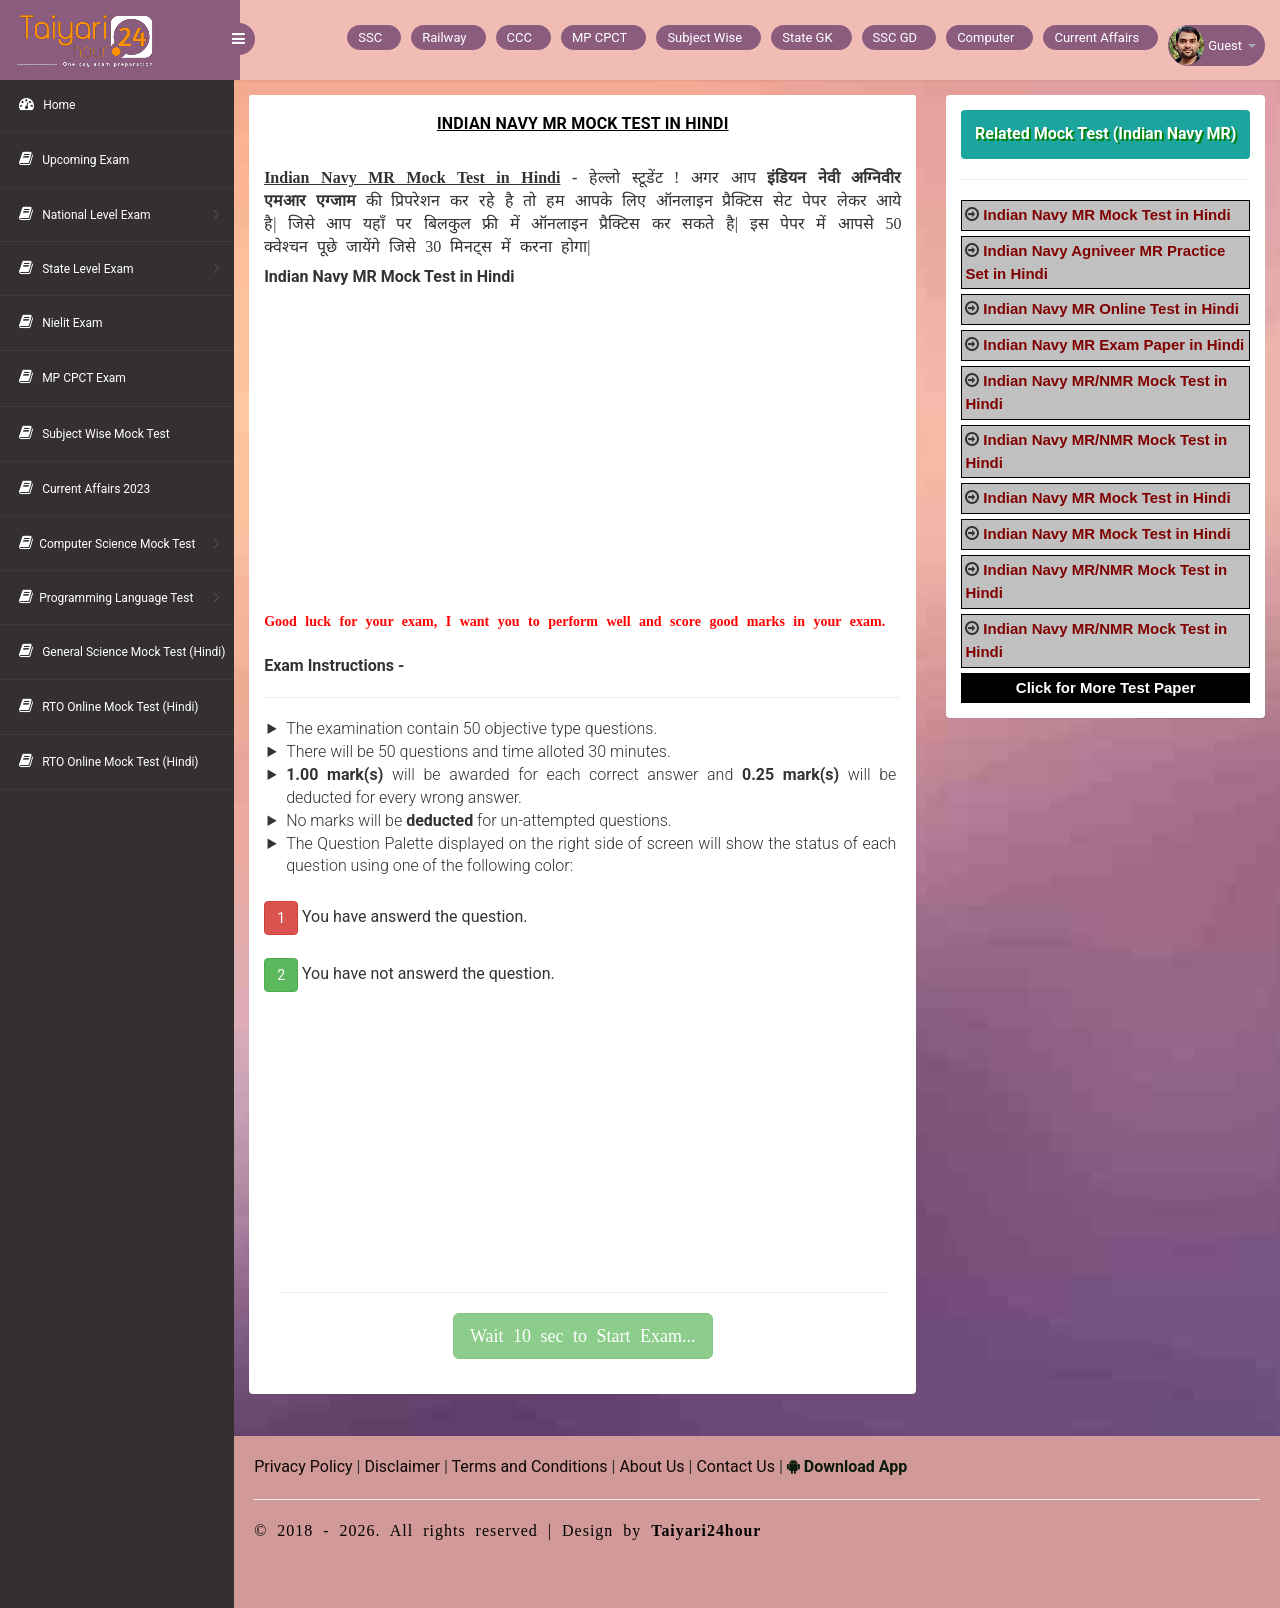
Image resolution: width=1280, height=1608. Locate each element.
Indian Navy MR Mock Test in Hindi (1108, 214)
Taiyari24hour (712, 1530)
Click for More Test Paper (1107, 709)
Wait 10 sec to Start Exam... (587, 1336)
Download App (853, 1466)
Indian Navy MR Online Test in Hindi (1113, 308)
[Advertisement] (586, 472)
